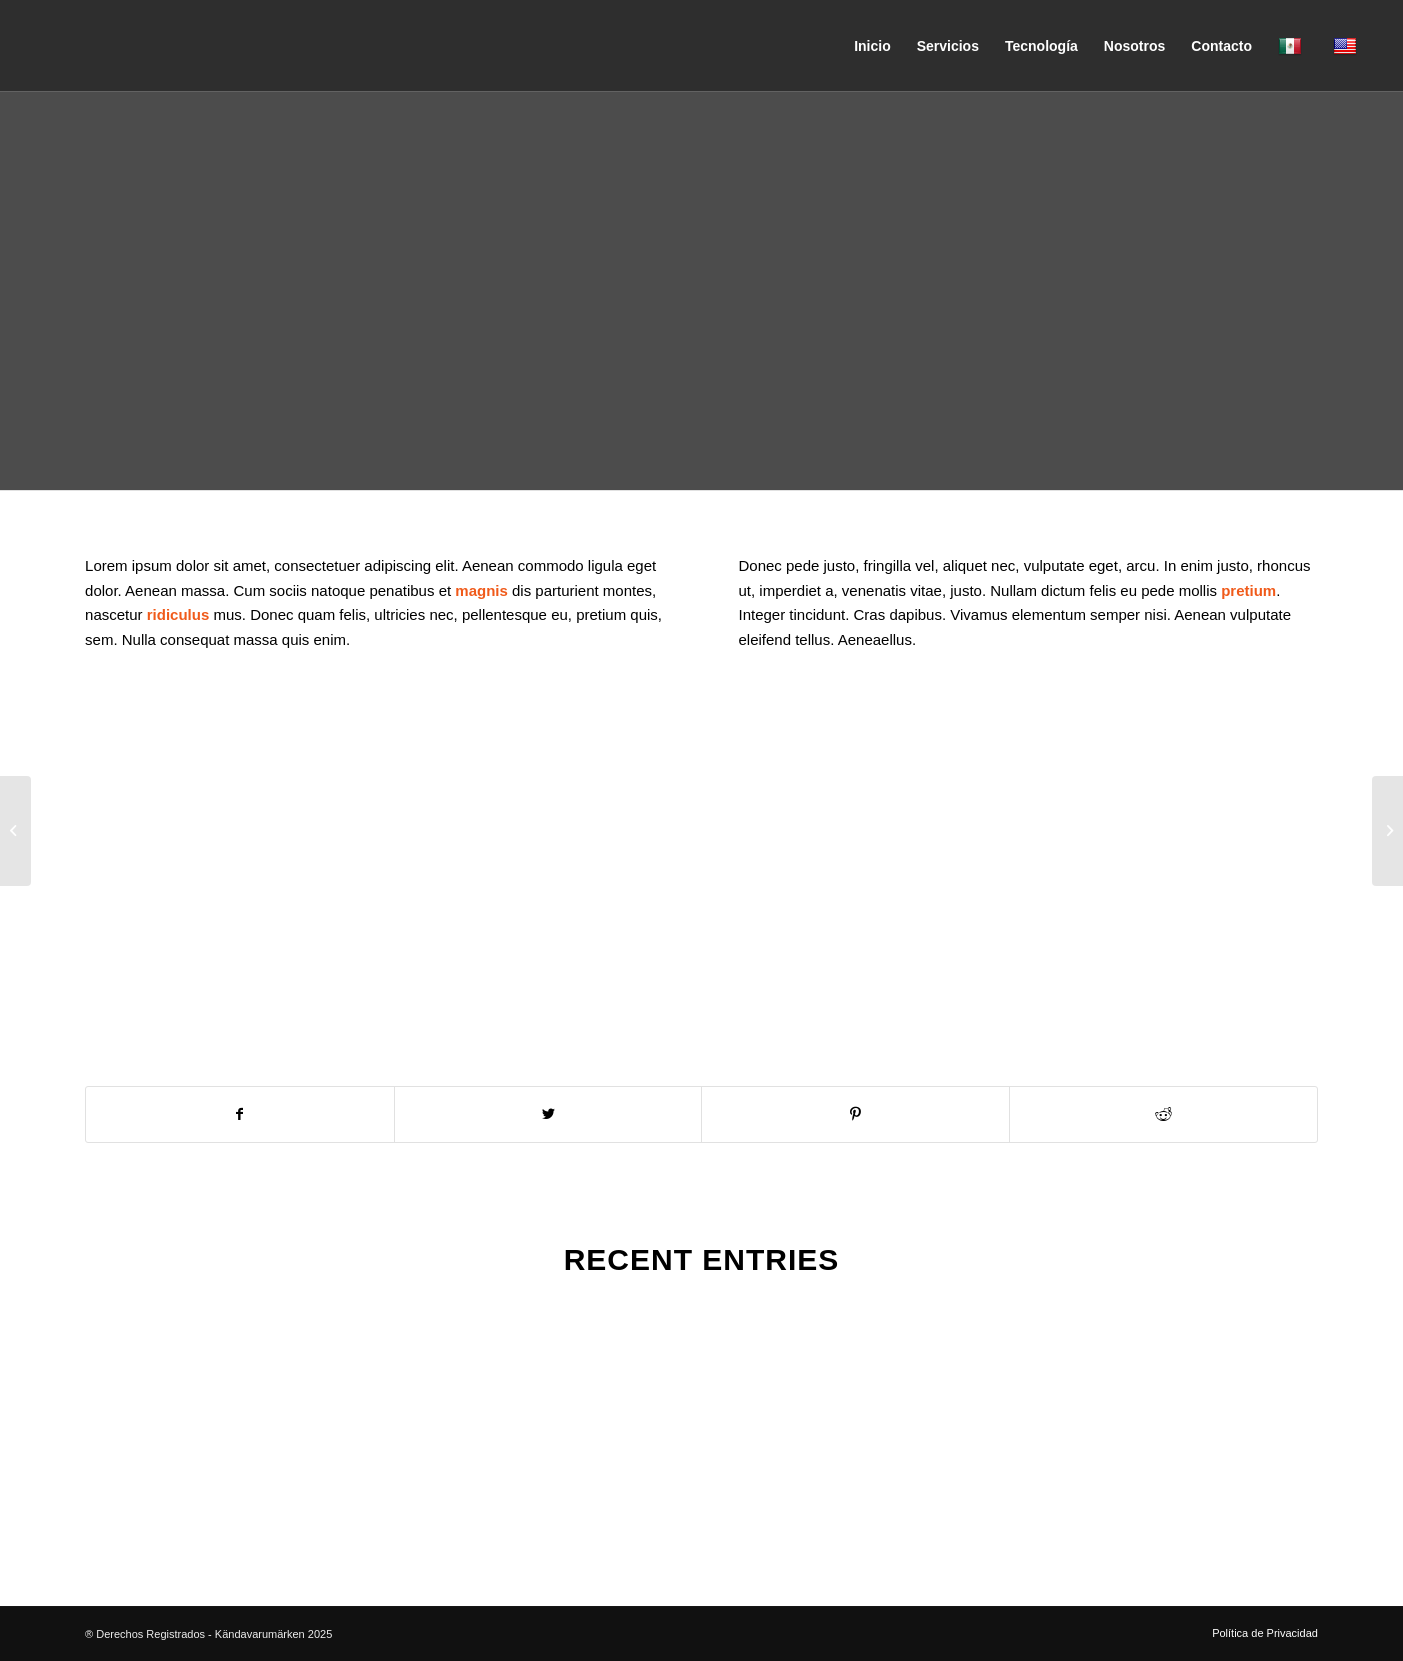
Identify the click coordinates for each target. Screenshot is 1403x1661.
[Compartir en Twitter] (548, 1114)
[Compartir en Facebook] (240, 1114)
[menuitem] (872, 46)
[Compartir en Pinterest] (855, 1114)
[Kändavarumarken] (178, 46)
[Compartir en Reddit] (1163, 1114)
